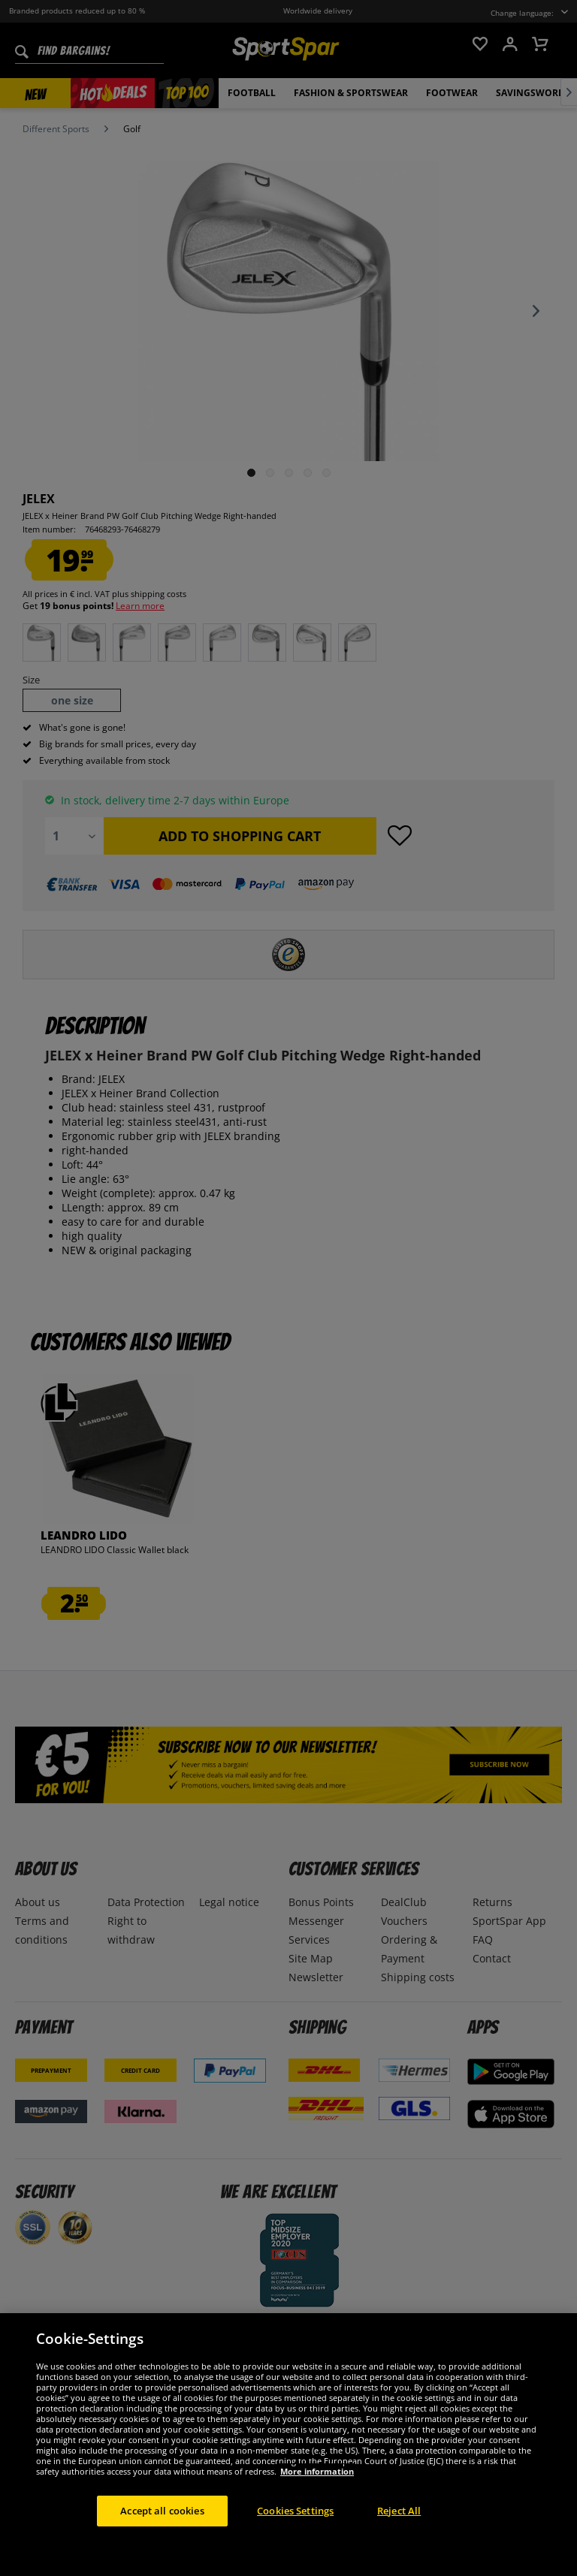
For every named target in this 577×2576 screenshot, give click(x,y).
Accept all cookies (162, 2542)
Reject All (399, 2542)
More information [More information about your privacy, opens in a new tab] (317, 2502)
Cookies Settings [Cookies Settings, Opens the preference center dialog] (295, 2542)
